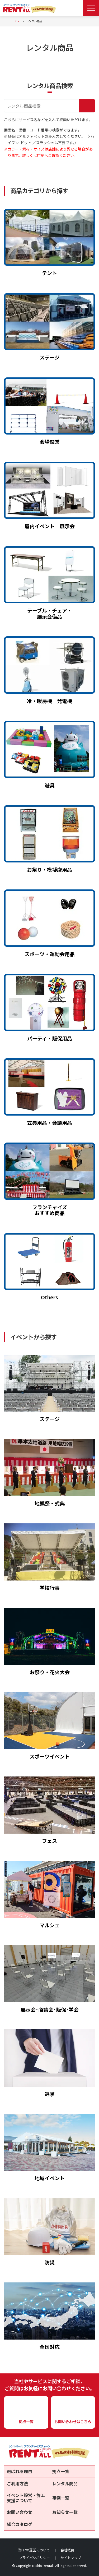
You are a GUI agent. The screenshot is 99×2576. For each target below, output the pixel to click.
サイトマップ (70, 2557)
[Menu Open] (91, 8)
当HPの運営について (34, 2549)
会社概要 (67, 2549)
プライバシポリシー (34, 2557)
